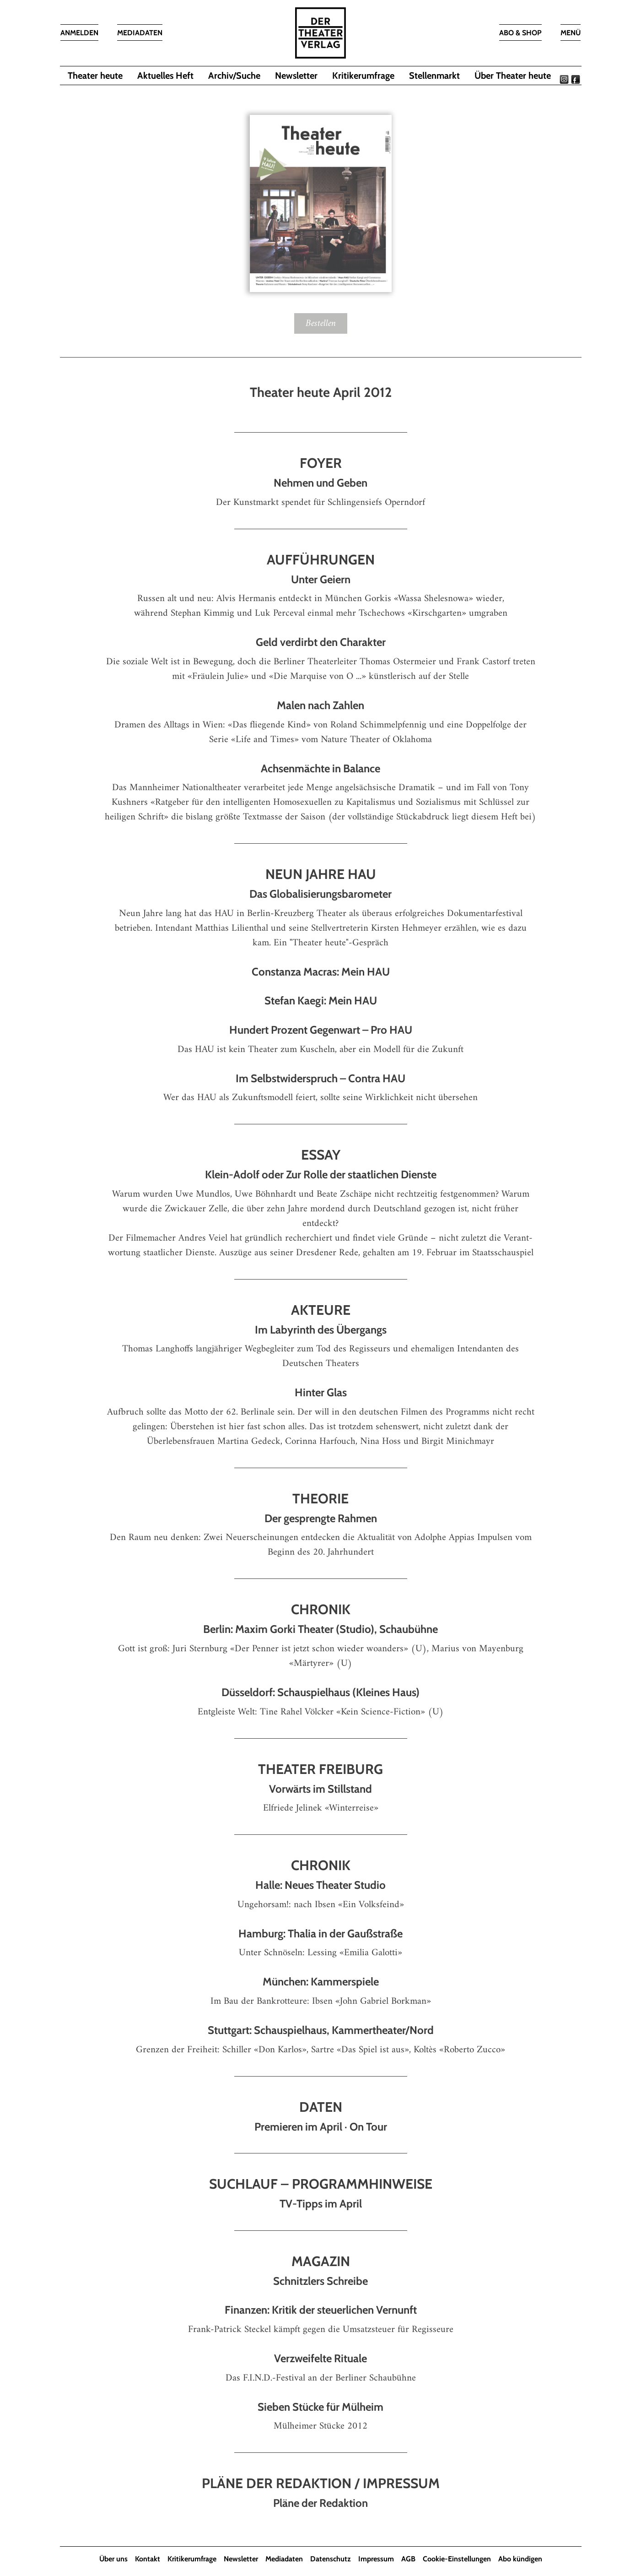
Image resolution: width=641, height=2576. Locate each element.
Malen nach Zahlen (320, 705)
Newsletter (296, 75)
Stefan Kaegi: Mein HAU (320, 1000)
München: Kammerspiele (321, 1981)
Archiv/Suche (234, 75)
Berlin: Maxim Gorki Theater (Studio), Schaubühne (320, 1629)
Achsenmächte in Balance (320, 768)
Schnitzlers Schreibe (320, 2281)
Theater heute (95, 75)
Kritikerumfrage (363, 75)
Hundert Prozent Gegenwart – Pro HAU (320, 1029)
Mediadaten (284, 2558)
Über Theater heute (512, 75)
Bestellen (321, 323)
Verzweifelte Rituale (320, 2358)
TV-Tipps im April (321, 2203)
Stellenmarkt (434, 75)
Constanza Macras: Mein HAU (321, 971)
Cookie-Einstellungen (457, 2558)
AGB (408, 2558)
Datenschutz (330, 2558)
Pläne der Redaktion (320, 2503)
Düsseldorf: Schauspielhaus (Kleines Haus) (320, 1692)
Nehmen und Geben (320, 482)
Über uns (113, 2558)
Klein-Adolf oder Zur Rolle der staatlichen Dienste (320, 1174)
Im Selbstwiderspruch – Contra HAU (320, 1078)
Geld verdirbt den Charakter (321, 642)
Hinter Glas (321, 1392)
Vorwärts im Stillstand (320, 1788)
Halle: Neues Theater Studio (320, 1885)
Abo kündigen (520, 2558)
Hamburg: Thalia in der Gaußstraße (320, 1933)
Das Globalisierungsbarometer (320, 893)
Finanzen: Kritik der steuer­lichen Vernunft (321, 2309)
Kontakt (147, 2558)
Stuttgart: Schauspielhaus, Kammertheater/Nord (321, 2030)
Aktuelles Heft (165, 75)
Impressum (376, 2558)
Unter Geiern (320, 579)
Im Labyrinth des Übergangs (321, 1329)
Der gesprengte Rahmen (320, 1518)
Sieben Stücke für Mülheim (320, 2406)
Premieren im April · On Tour (320, 2126)
